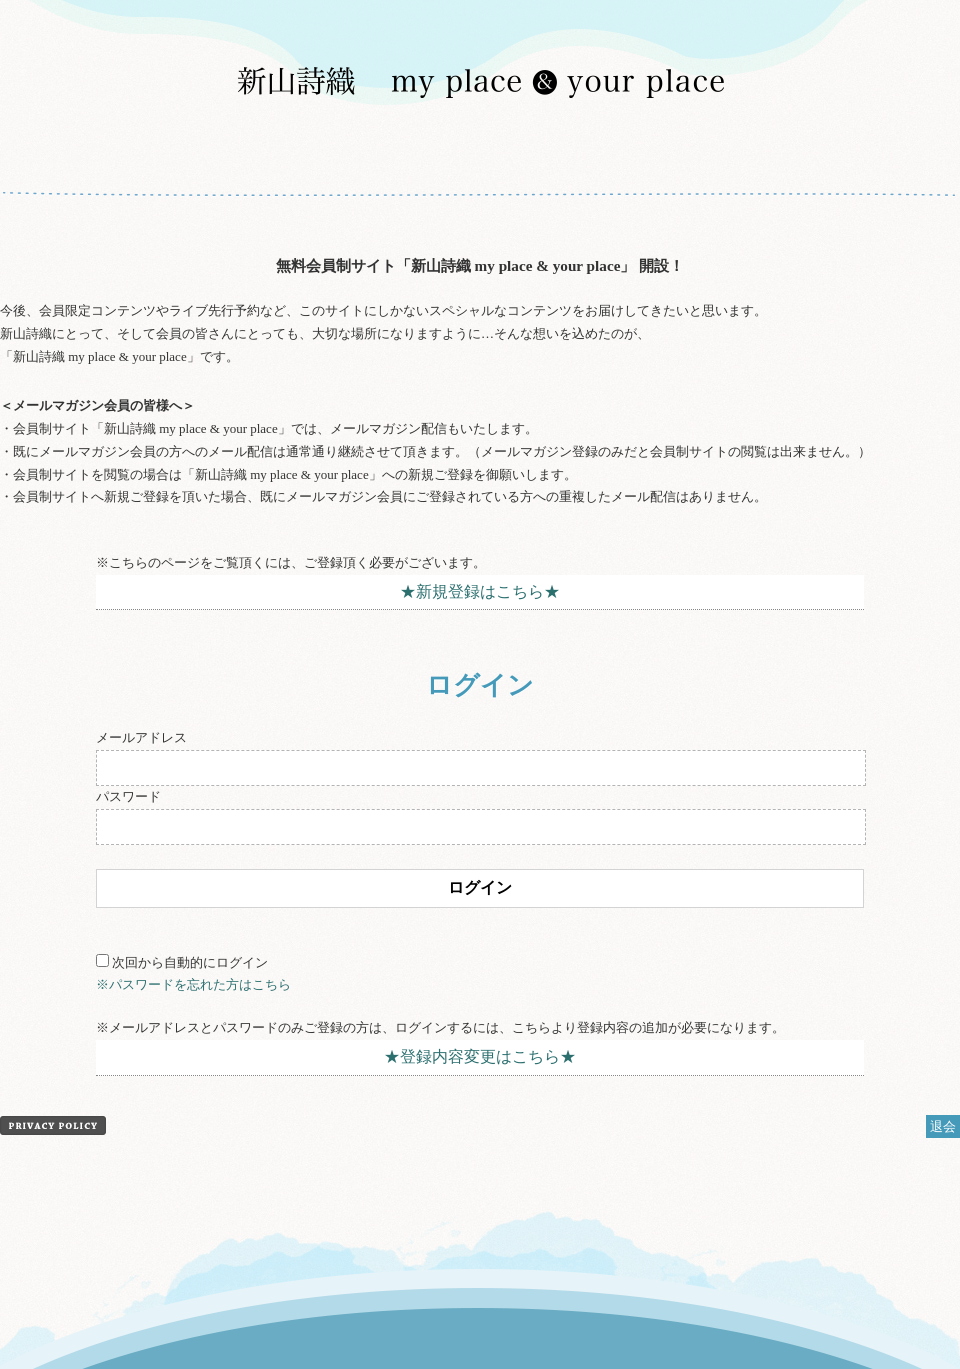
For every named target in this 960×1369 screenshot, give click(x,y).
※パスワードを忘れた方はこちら (193, 984)
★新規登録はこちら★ (480, 591)
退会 (943, 1126)
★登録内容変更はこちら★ (480, 1056)
